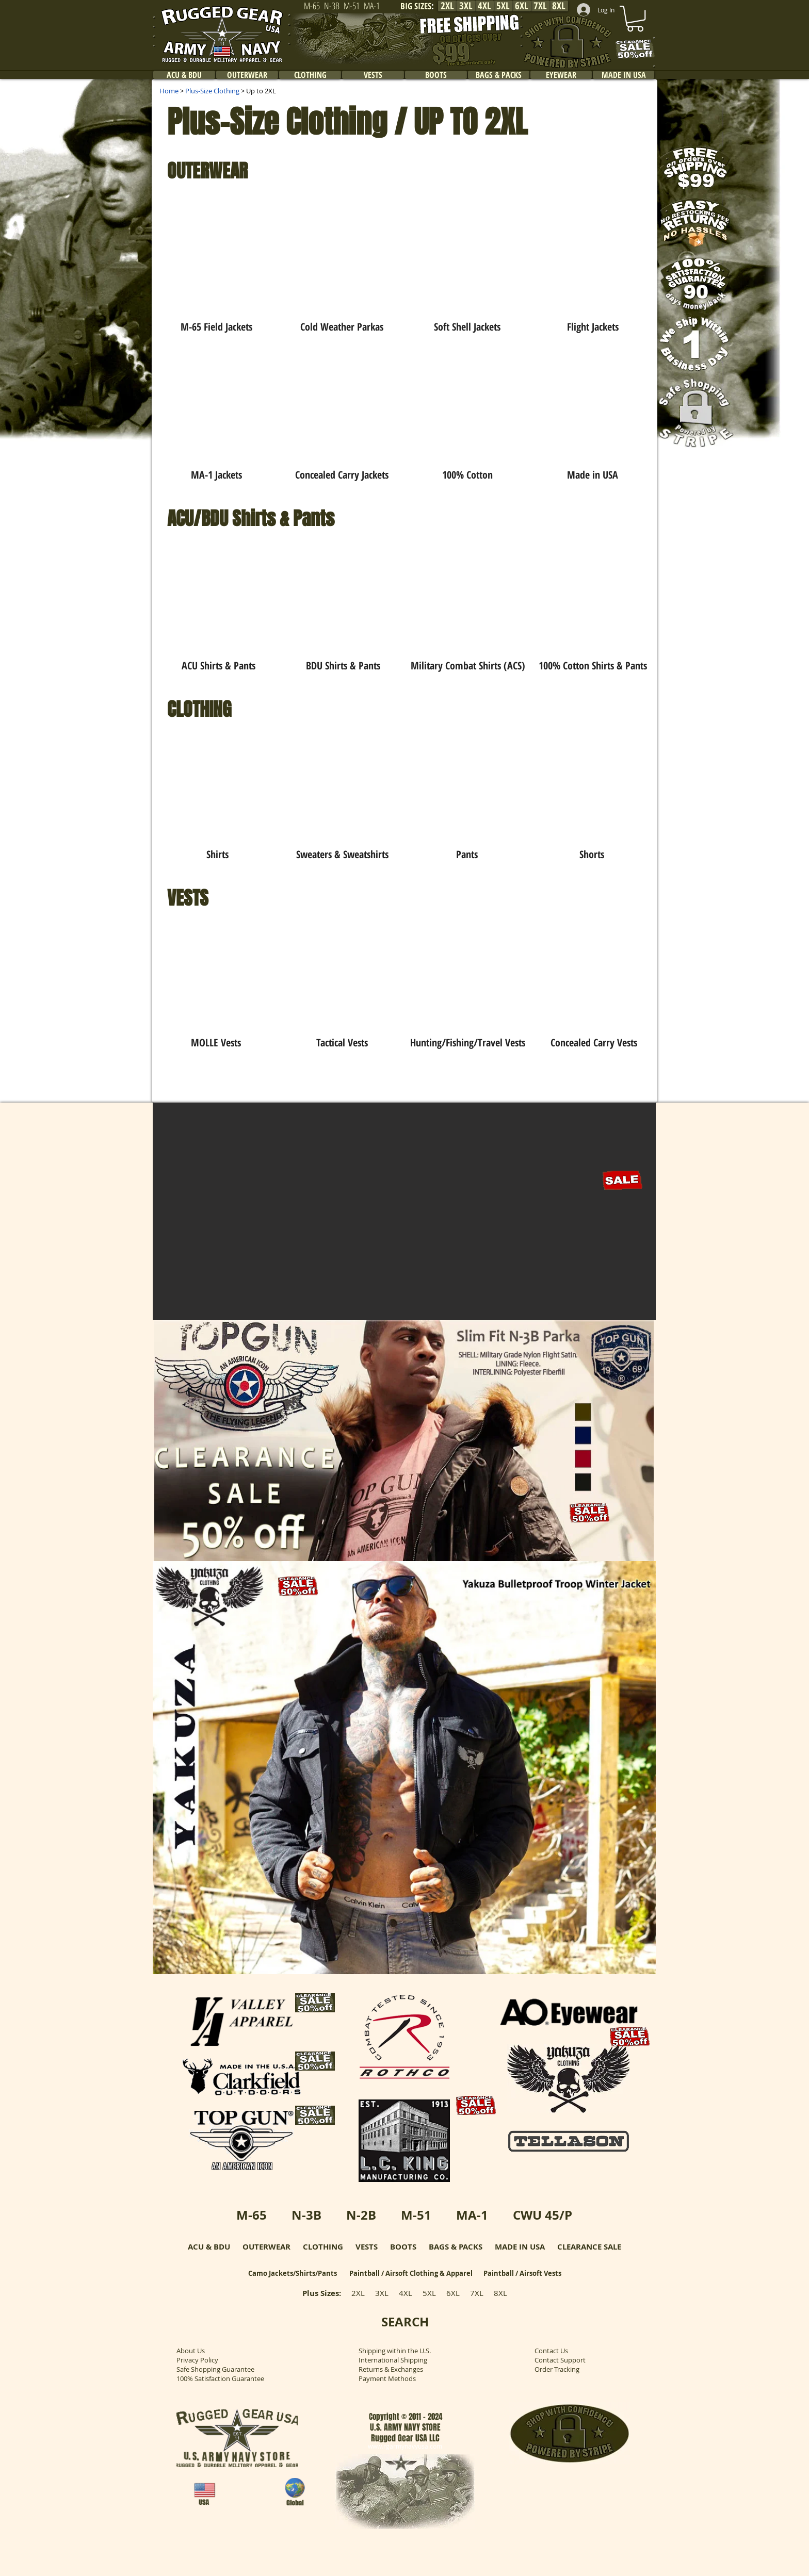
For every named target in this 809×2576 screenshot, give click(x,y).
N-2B (361, 2215)
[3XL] (466, 6)
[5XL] (503, 6)
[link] (635, 18)
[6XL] (521, 6)
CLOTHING (323, 2246)
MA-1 (472, 2215)
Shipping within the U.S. (395, 2350)
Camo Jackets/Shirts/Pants (292, 2273)
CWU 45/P (542, 2215)
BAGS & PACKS (455, 2246)
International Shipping (393, 2360)
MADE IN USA (520, 2246)
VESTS (366, 2246)
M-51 (416, 2215)
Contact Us (551, 2350)
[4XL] (484, 6)
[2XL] (447, 6)
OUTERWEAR (266, 2246)
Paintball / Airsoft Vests (522, 2273)
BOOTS (403, 2246)
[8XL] (558, 6)
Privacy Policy (197, 2360)
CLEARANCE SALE (589, 2246)
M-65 (251, 2215)
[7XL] (540, 6)
